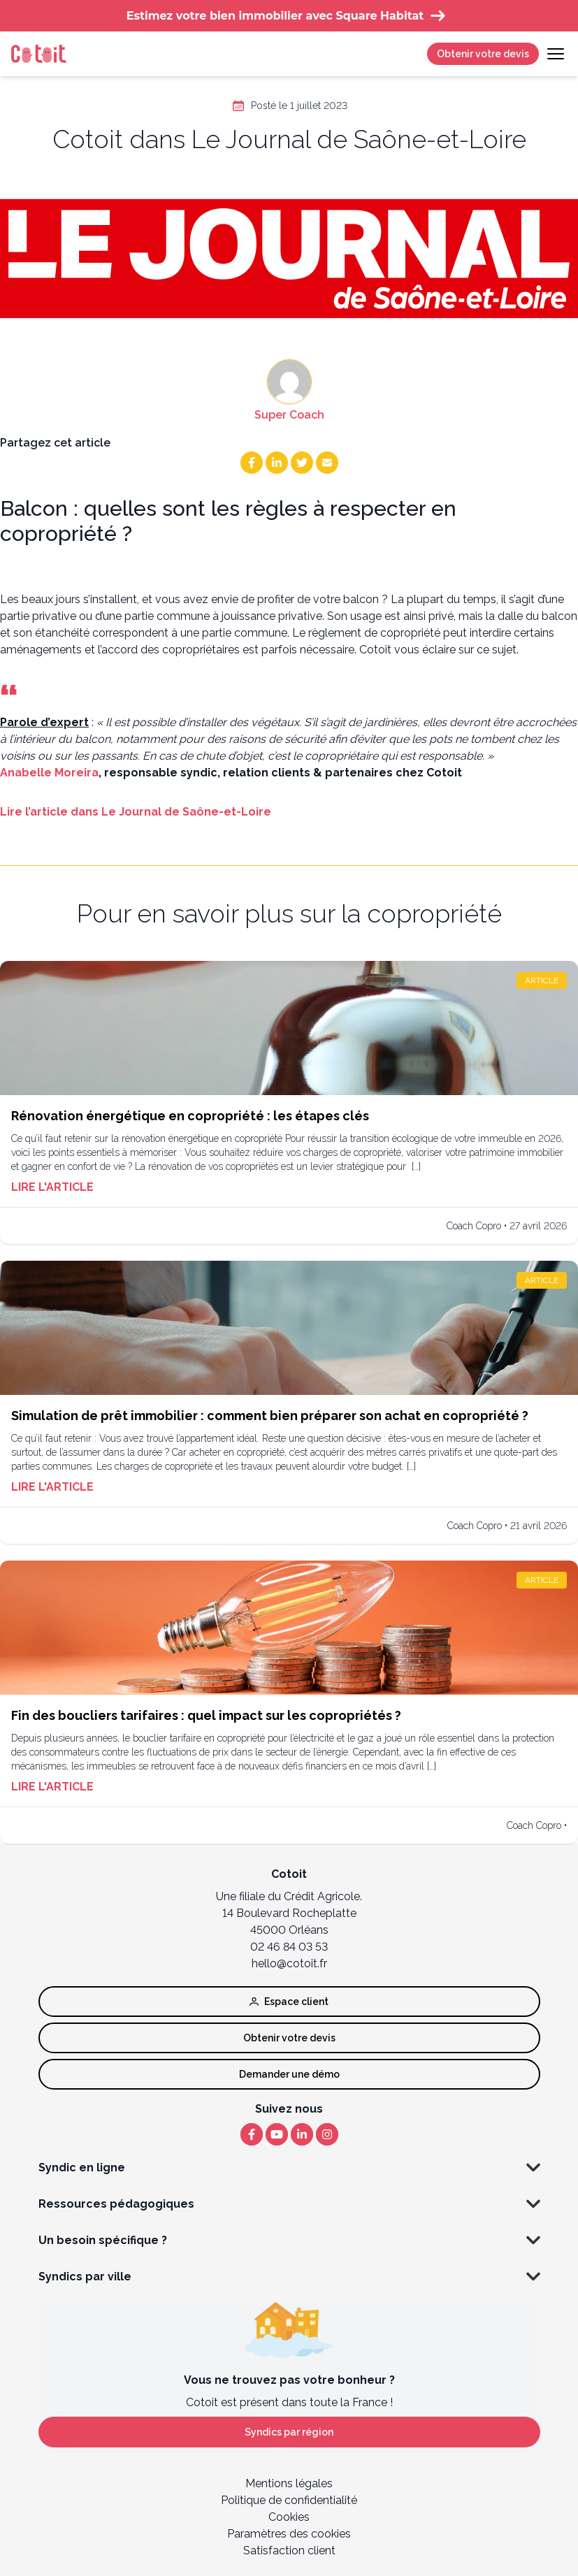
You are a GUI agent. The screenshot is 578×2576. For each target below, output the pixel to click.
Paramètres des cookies (289, 2533)
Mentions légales (289, 2483)
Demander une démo (289, 2074)
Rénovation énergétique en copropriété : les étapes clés (190, 1115)
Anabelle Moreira (49, 772)
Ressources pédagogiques (289, 2204)
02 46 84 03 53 (289, 1946)
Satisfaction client (289, 2550)
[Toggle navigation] (555, 54)
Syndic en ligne (289, 2168)
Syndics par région (289, 2432)
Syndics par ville (289, 2277)
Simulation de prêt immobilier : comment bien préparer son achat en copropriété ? (269, 1415)
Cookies (289, 2517)
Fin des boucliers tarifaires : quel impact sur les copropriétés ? (206, 1715)
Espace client (289, 2001)
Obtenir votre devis (483, 53)
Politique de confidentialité (289, 2500)
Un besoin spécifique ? (289, 2241)
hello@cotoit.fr (289, 1963)
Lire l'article (52, 1187)
